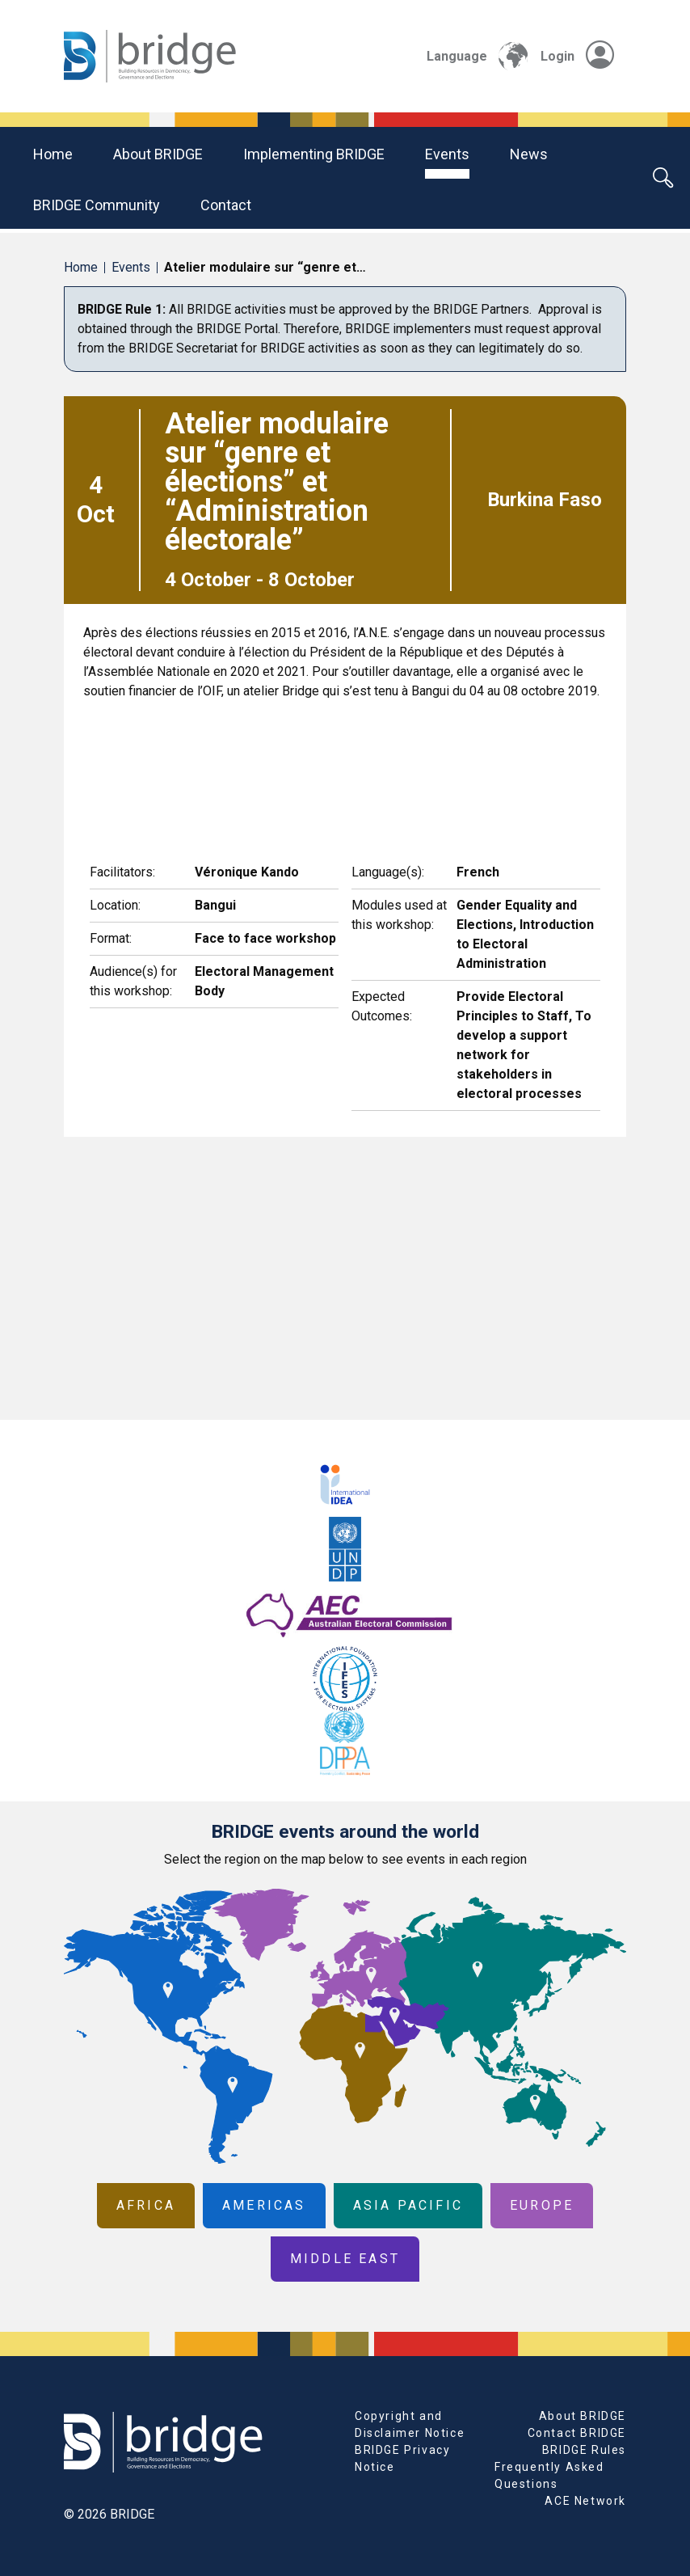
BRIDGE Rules (584, 2449)
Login (577, 56)
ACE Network (585, 2500)
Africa (145, 2205)
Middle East (345, 2258)
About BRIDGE (158, 154)
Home (53, 154)
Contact (225, 204)
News (529, 154)
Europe (542, 2205)
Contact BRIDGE (577, 2432)
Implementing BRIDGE (314, 154)
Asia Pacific (408, 2205)
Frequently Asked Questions (549, 2475)
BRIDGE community (96, 204)
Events (447, 154)
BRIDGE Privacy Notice (402, 2458)
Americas (264, 2205)
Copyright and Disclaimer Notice (410, 2424)
